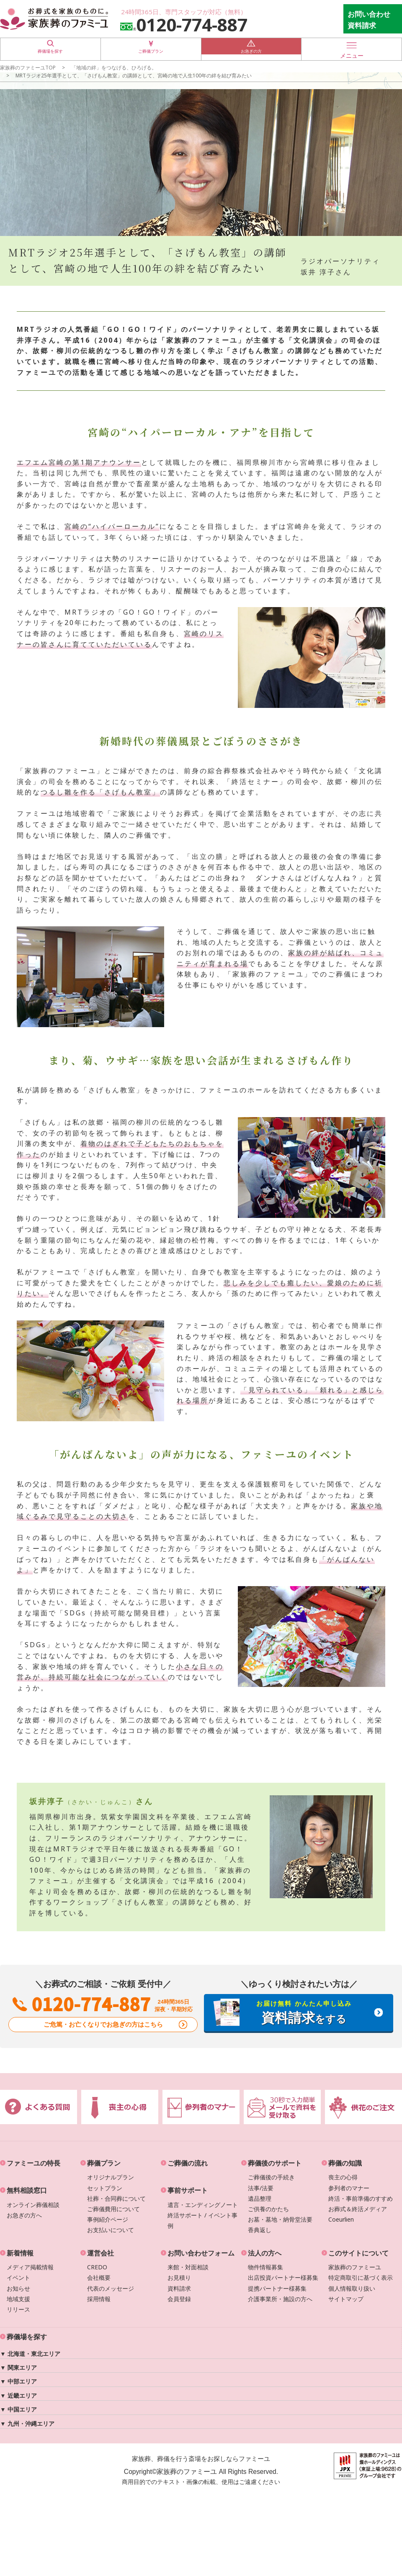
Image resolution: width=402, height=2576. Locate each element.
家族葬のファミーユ (354, 2267)
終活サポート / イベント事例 (202, 2220)
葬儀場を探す (50, 48)
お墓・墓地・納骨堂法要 (280, 2219)
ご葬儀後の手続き (271, 2177)
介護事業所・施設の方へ (280, 2299)
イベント (18, 2277)
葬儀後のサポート (275, 2163)
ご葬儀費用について (113, 2209)
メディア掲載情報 (30, 2267)
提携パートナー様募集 (277, 2288)
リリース (18, 2309)
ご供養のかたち (268, 2209)
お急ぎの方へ (24, 2215)
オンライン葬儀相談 (33, 2205)
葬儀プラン (104, 2163)
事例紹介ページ (107, 2219)
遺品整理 (259, 2198)
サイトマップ (345, 2299)
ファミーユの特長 (33, 2163)
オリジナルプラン (110, 2177)
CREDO (97, 2267)
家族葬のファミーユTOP (28, 67)
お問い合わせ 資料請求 (369, 19)
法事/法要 (260, 2188)
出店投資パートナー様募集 (283, 2277)
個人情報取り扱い (351, 2288)
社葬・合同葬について (116, 2198)
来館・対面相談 (188, 2267)
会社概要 (99, 2277)
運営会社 (100, 2253)
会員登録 (179, 2299)
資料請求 (179, 2288)
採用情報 (99, 2299)
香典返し (259, 2230)
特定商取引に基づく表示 (360, 2277)
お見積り (179, 2277)
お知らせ (18, 2288)
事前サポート (188, 2190)
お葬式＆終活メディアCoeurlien (357, 2214)
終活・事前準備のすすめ (360, 2198)
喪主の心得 (343, 2177)
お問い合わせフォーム (201, 2253)
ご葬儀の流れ (188, 2163)
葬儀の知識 (345, 2163)
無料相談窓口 (27, 2190)
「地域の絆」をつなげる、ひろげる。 (114, 67)
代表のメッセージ (110, 2288)
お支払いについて (110, 2230)
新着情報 (20, 2253)
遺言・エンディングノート (203, 2205)
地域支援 (18, 2299)
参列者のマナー (348, 2188)
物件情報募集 (265, 2267)
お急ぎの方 (251, 48)
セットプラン (104, 2188)
